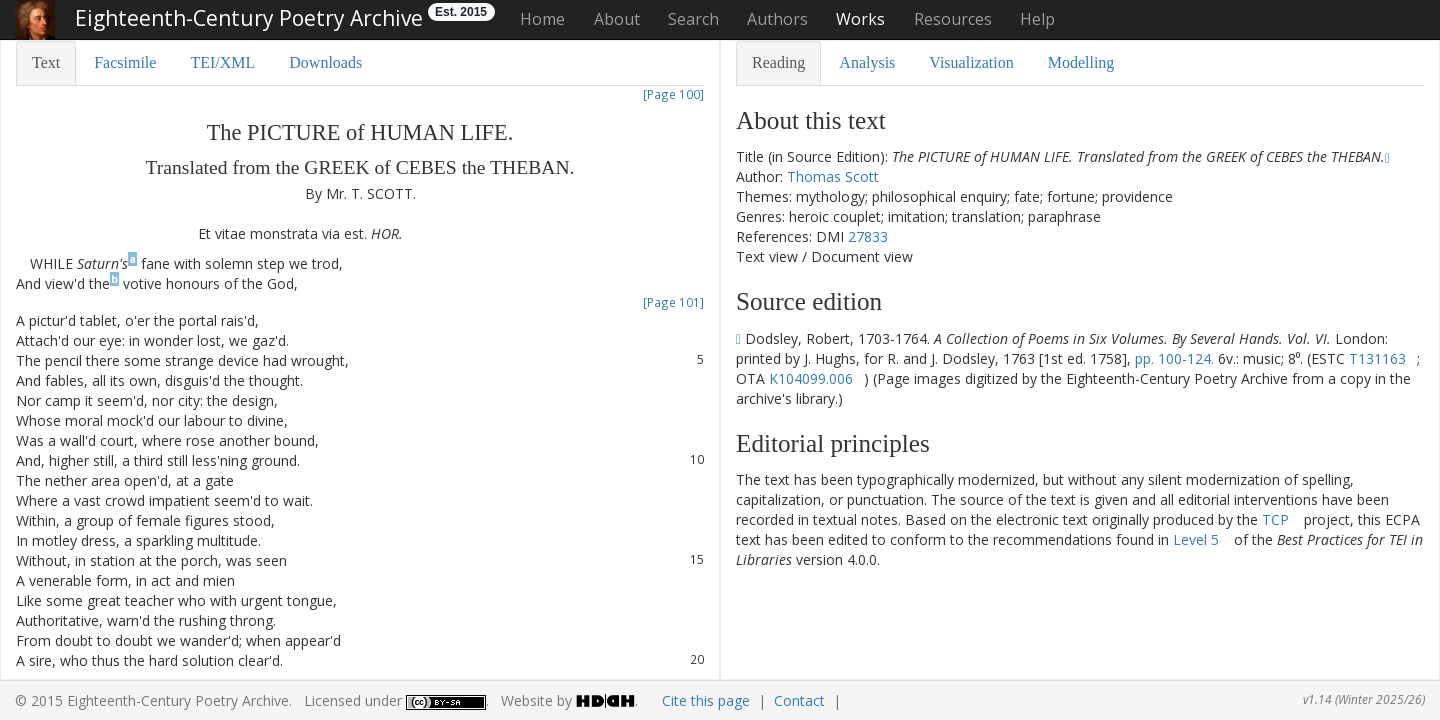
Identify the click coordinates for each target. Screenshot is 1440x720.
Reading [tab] (778, 62)
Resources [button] (953, 19)
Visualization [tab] (971, 62)
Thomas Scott (833, 176)
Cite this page (706, 700)
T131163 (1377, 358)
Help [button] (1037, 19)
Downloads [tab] (325, 62)
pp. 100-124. (1174, 358)
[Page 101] (673, 302)
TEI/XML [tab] (222, 62)
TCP (1275, 519)
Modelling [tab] (1081, 62)
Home (542, 19)
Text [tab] (46, 62)
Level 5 (1196, 539)
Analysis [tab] (867, 62)
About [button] (617, 19)
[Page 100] (673, 94)
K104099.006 (811, 378)
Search (693, 19)
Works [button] (860, 19)
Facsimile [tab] (125, 62)
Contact (799, 700)
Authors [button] (777, 19)
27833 (868, 236)
